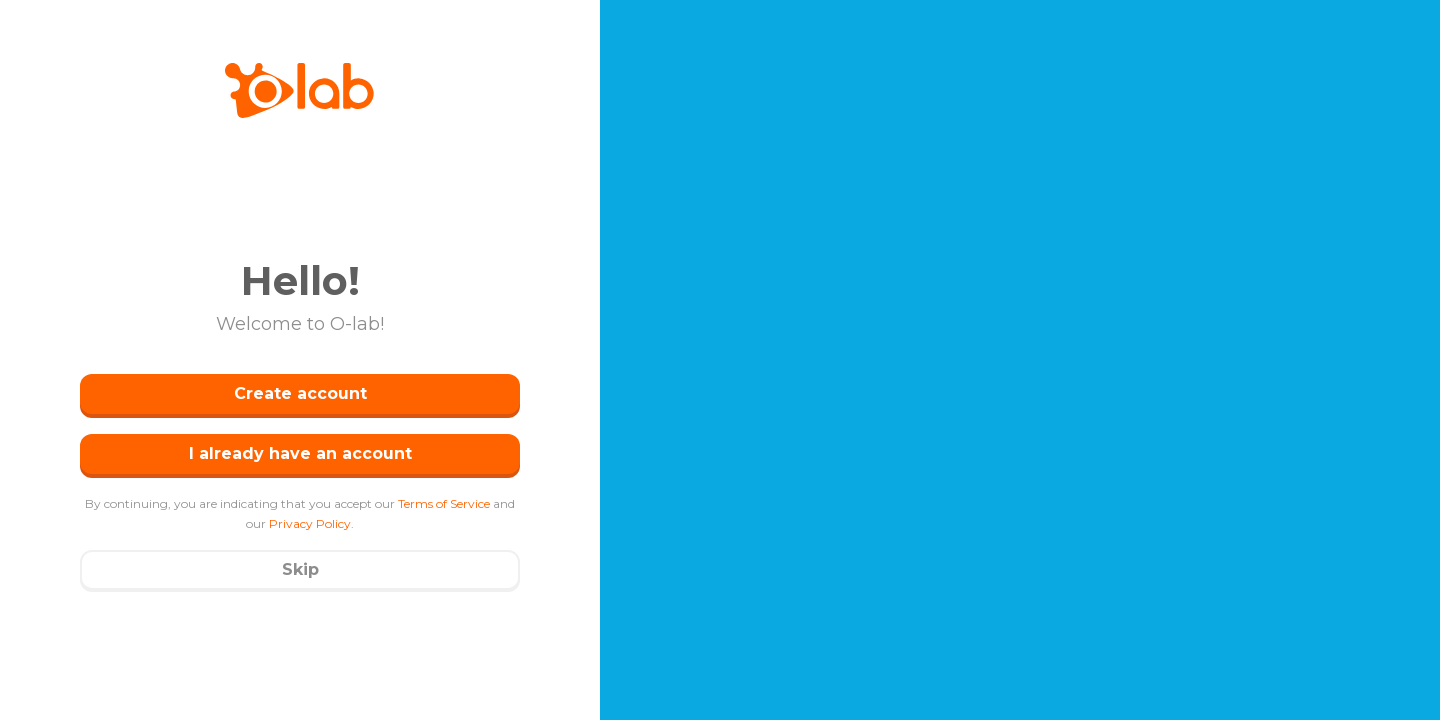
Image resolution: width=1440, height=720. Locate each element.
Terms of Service (444, 503)
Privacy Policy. (311, 523)
